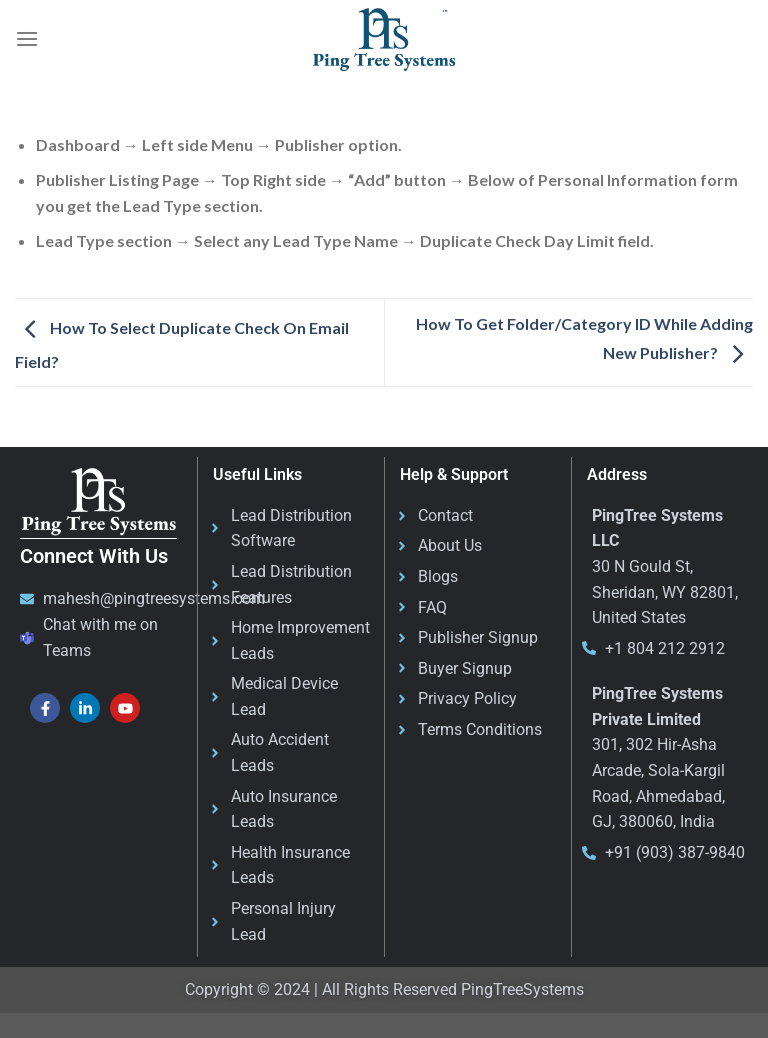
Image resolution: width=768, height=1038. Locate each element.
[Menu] (27, 38)
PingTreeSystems (522, 989)
